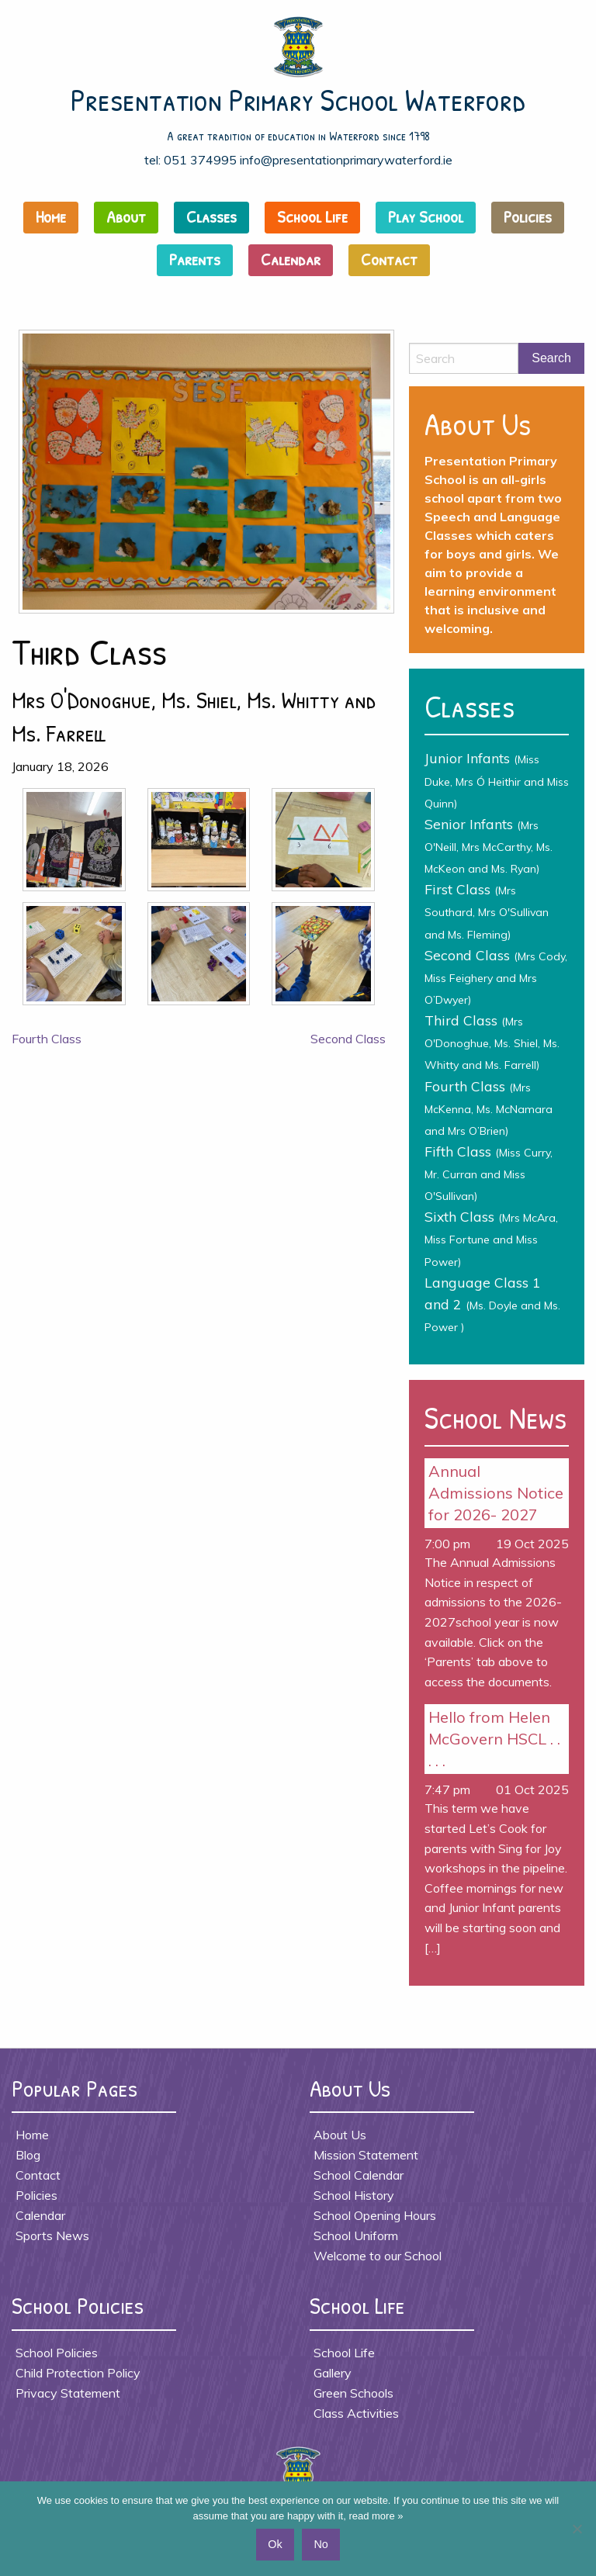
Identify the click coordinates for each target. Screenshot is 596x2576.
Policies (528, 216)
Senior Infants (488, 845)
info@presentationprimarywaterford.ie (346, 160)
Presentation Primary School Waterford (298, 99)
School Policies (57, 2352)
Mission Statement (366, 2155)
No (320, 2544)
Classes (211, 216)
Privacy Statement (68, 2393)
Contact (389, 259)
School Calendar (359, 2175)
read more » (375, 2516)
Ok (275, 2544)
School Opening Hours (375, 2215)
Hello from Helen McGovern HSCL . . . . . (494, 1738)
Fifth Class (488, 1173)
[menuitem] (55, 221)
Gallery (333, 2373)
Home (51, 216)
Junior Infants (496, 779)
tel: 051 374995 (190, 160)
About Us (340, 2134)
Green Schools (353, 2393)
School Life (312, 216)
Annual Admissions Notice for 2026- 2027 (495, 1492)
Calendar (291, 259)
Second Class (348, 1038)
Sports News (52, 2235)
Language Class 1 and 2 (492, 1304)
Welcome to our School (378, 2255)
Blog (28, 2155)
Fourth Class (46, 1038)
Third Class (492, 1041)
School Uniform (356, 2235)
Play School (425, 216)
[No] (576, 2528)
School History (354, 2195)
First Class (486, 910)
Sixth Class (491, 1238)
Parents (194, 259)
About (126, 216)
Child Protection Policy (78, 2373)
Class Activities (356, 2413)
